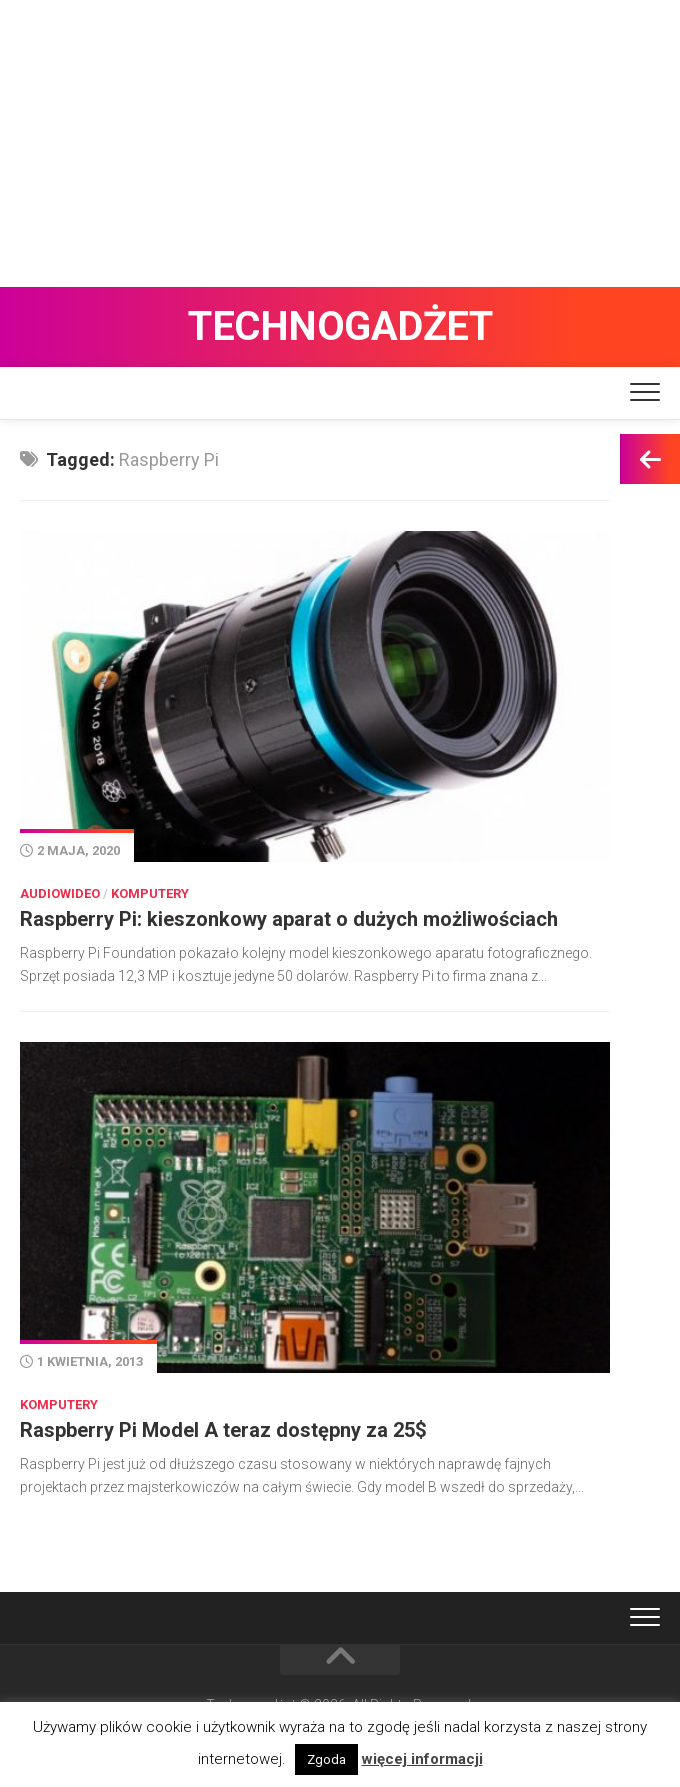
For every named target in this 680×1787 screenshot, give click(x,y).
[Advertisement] (340, 140)
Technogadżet (340, 326)
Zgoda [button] (326, 1759)
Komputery (150, 893)
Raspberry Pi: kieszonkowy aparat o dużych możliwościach (289, 919)
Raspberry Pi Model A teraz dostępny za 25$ (223, 1430)
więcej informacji (422, 1759)
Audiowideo (60, 893)
